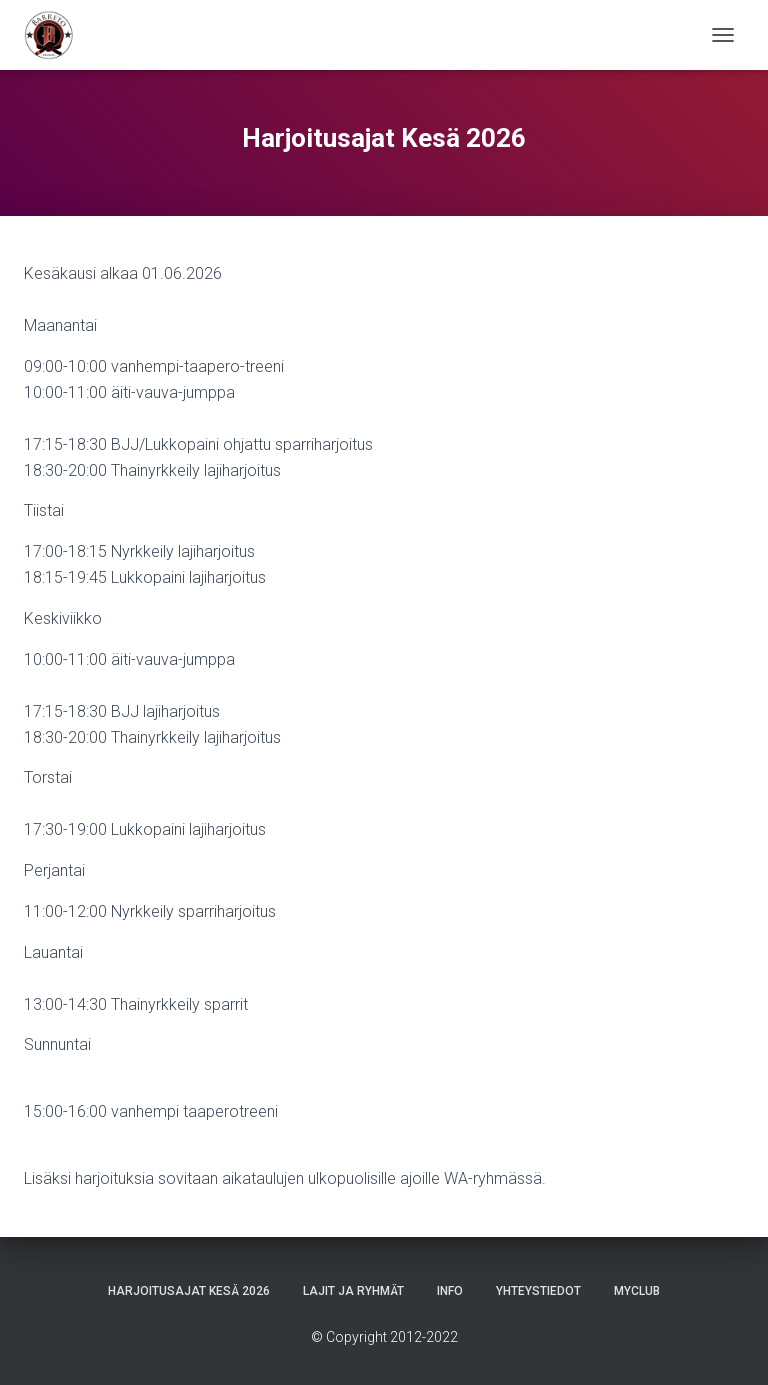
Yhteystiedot (538, 1291)
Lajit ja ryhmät (353, 1291)
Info (450, 1291)
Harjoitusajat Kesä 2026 (189, 1291)
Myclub (637, 1291)
